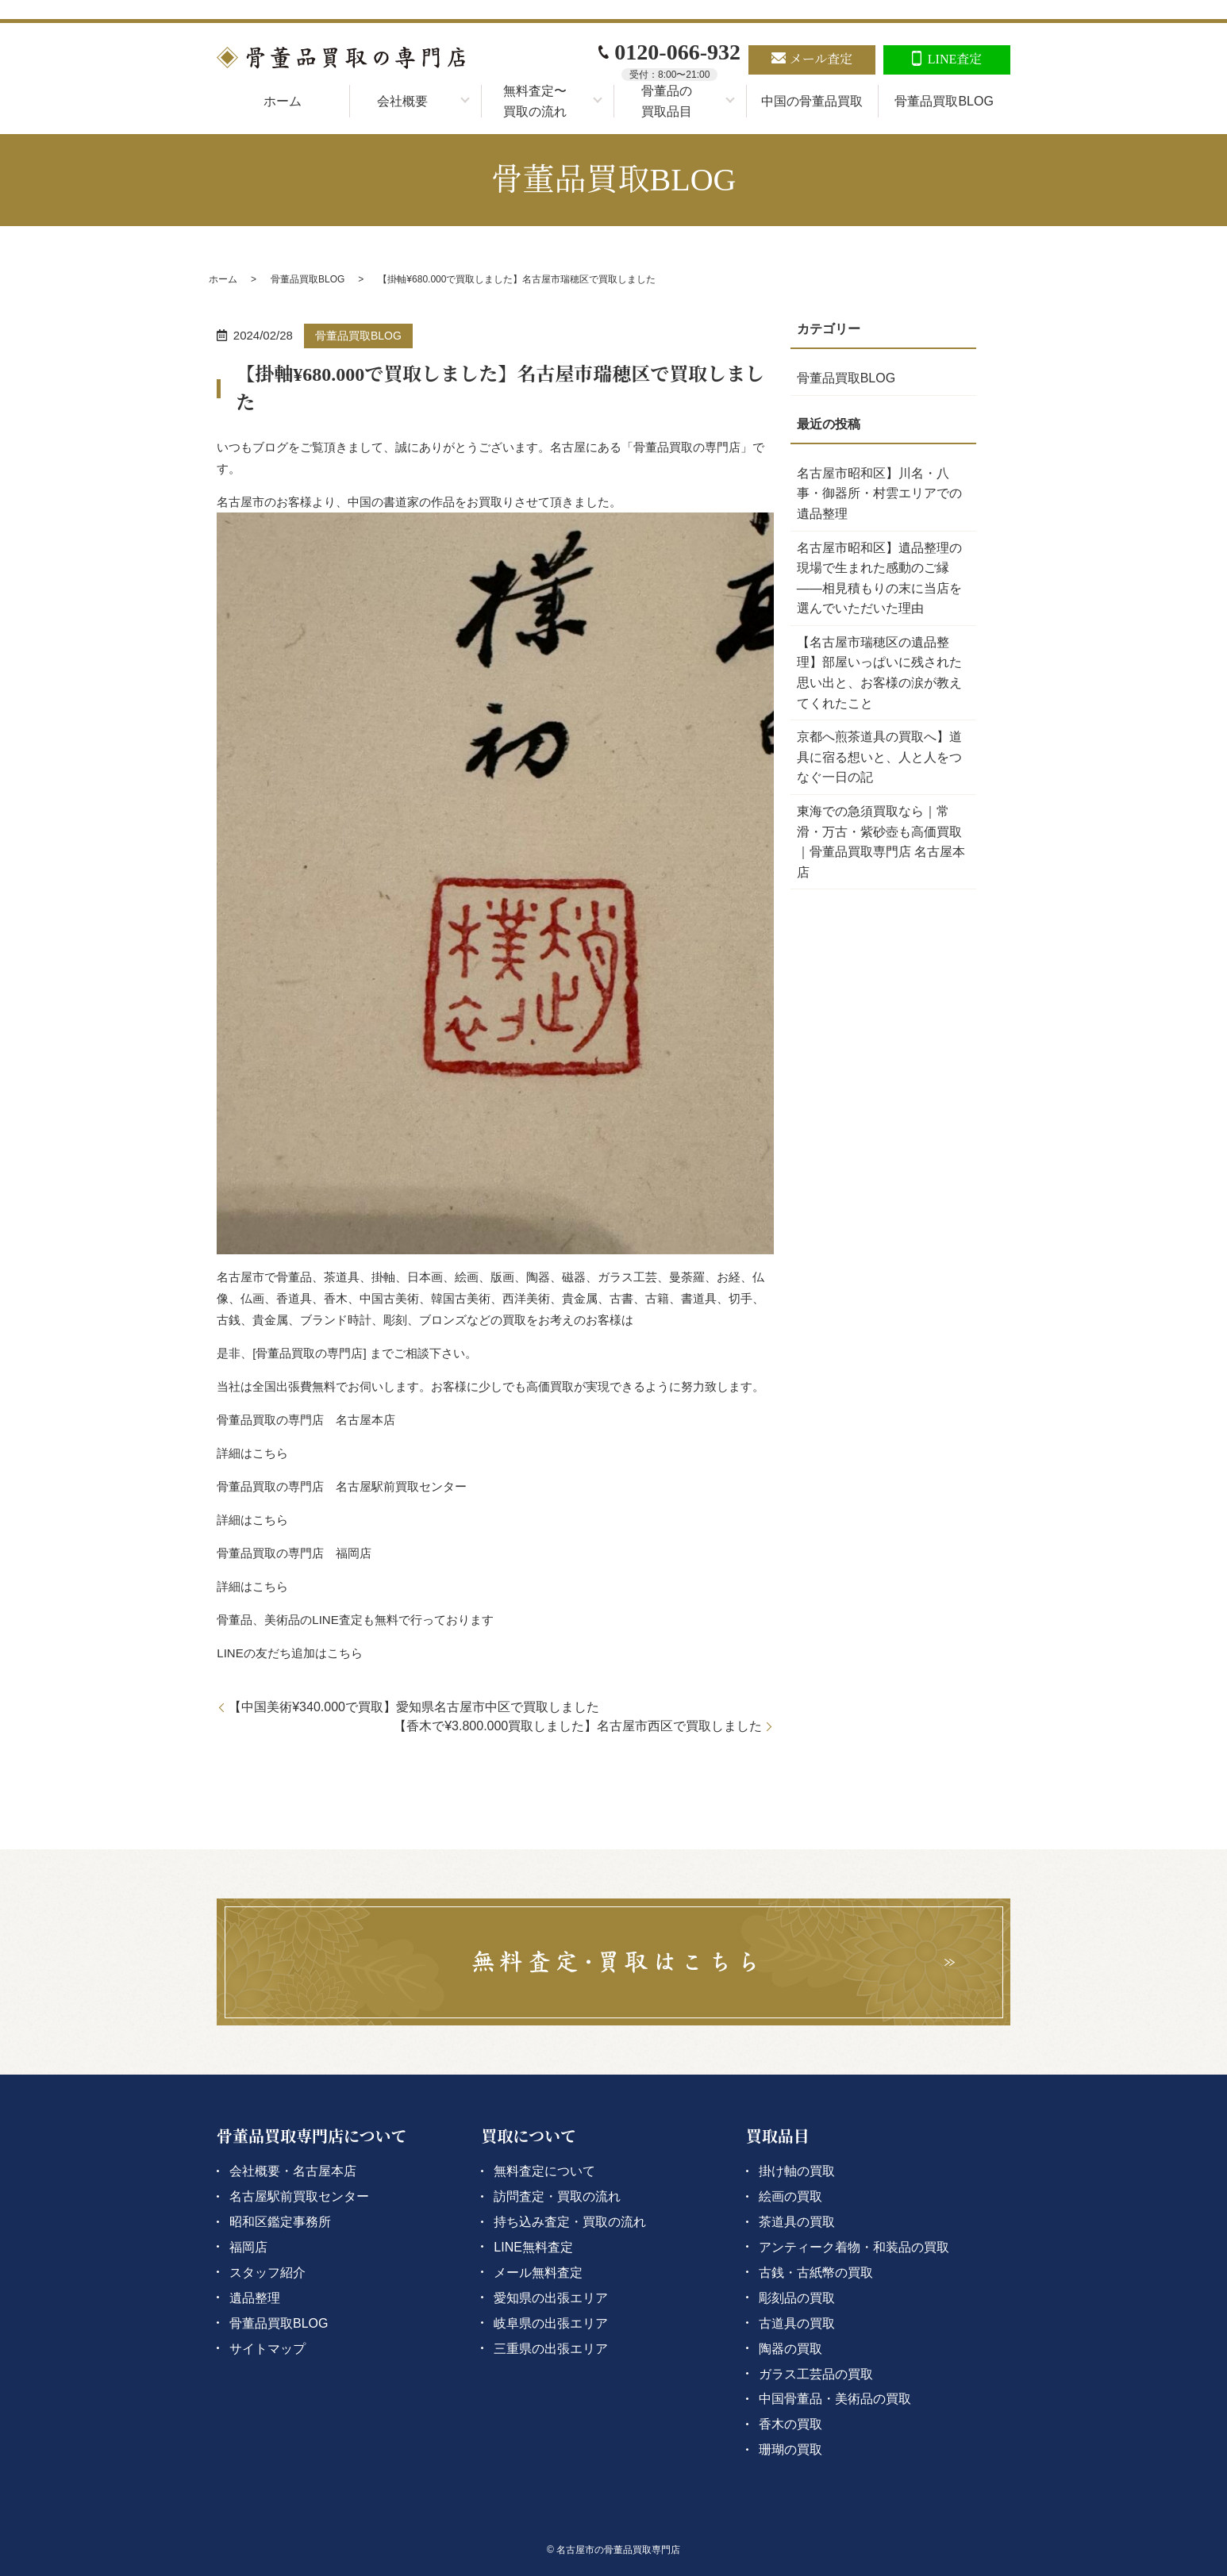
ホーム (282, 101)
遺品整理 (254, 2298)
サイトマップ (267, 2348)
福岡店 (248, 2247)
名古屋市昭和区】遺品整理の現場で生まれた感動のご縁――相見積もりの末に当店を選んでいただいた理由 (879, 578)
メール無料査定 (538, 2272)
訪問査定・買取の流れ (557, 2196)
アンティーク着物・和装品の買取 (854, 2247)
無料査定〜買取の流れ (535, 101)
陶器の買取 (790, 2348)
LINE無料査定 (533, 2247)
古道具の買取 (797, 2323)
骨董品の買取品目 (666, 101)
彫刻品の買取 (797, 2298)
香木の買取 (790, 2424)
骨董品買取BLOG (943, 101)
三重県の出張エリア (551, 2348)
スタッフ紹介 (267, 2272)
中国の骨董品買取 (812, 101)
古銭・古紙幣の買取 (816, 2272)
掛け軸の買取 (797, 2171)
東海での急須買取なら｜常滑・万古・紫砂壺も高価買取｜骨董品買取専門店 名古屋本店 (881, 841)
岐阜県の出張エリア (551, 2323)
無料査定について (544, 2171)
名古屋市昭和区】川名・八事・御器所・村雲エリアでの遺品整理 (879, 493)
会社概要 (402, 101)
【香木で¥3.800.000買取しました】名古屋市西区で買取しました (578, 1726)
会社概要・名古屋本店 (292, 2171)
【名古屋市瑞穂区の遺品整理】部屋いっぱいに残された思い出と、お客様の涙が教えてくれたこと (879, 672)
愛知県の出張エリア (551, 2298)
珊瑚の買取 (790, 2449)
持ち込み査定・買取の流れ (570, 2222)
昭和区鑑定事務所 (280, 2222)
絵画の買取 (790, 2196)
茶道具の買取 (797, 2222)
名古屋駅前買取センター (299, 2196)
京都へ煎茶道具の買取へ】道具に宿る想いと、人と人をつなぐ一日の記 (879, 757)
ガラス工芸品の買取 (816, 2374)
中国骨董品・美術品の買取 (835, 2398)
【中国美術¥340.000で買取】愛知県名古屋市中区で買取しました (414, 1707)
